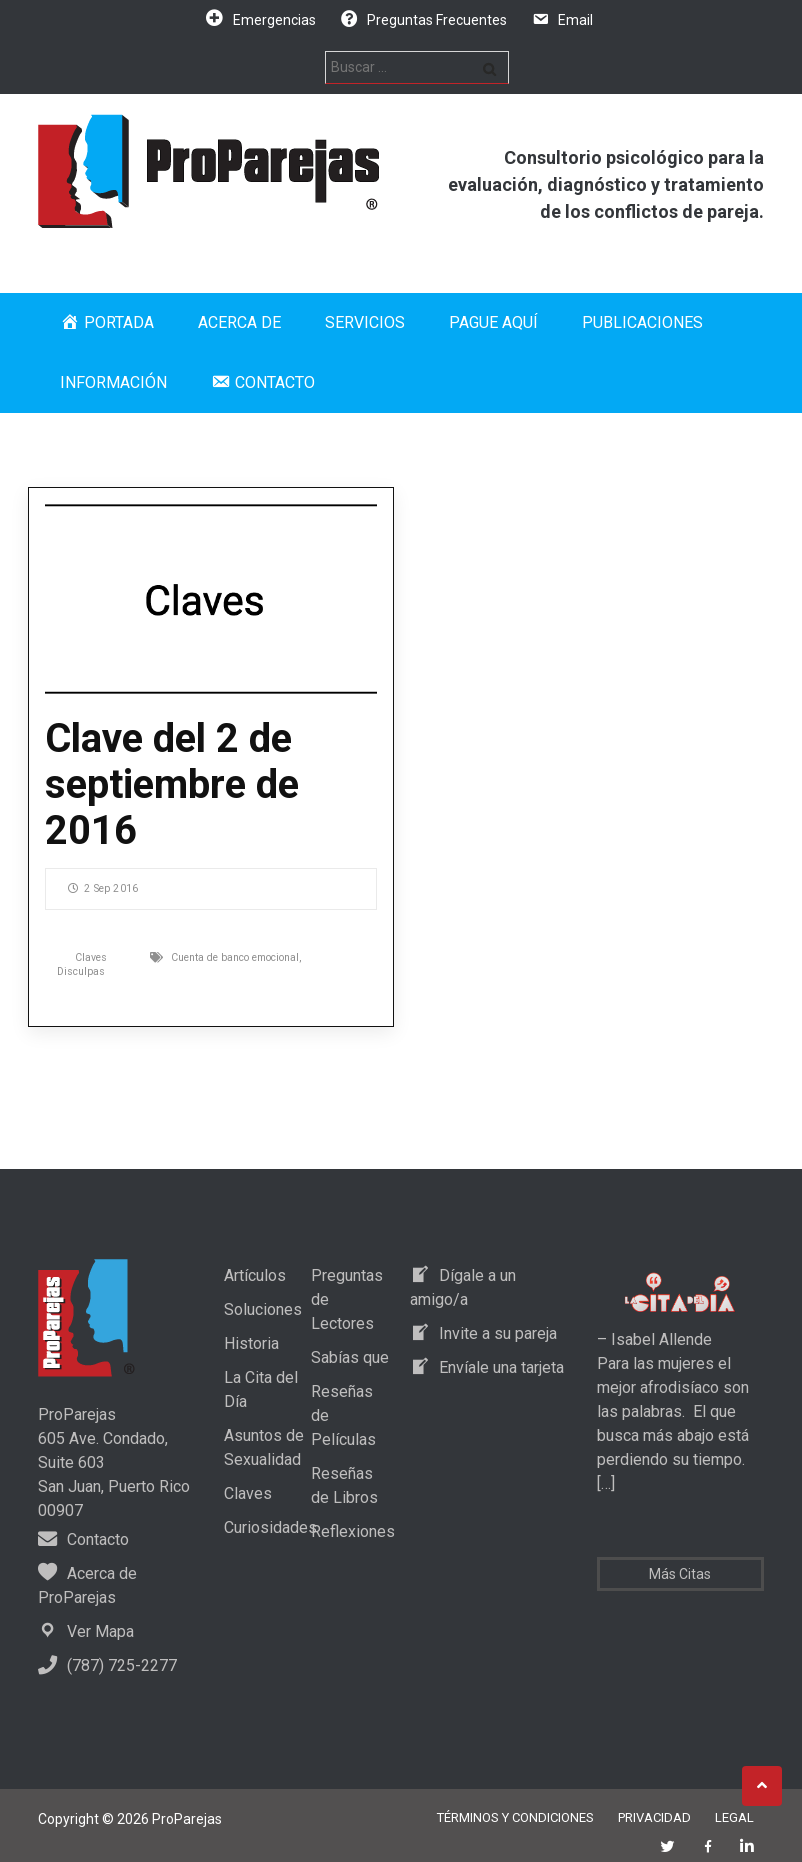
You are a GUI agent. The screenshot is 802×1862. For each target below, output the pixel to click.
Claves (91, 957)
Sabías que (350, 1357)
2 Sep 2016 (103, 888)
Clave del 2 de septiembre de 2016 (172, 784)
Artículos (255, 1275)
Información (113, 382)
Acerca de (239, 322)
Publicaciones (642, 322)
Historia (251, 1343)
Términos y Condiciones (515, 1817)
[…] (606, 1483)
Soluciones (263, 1309)
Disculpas (81, 971)
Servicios (365, 322)
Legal (734, 1817)
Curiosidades (270, 1527)
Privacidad (654, 1817)
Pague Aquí (493, 322)
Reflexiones (353, 1531)
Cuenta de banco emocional (235, 957)
